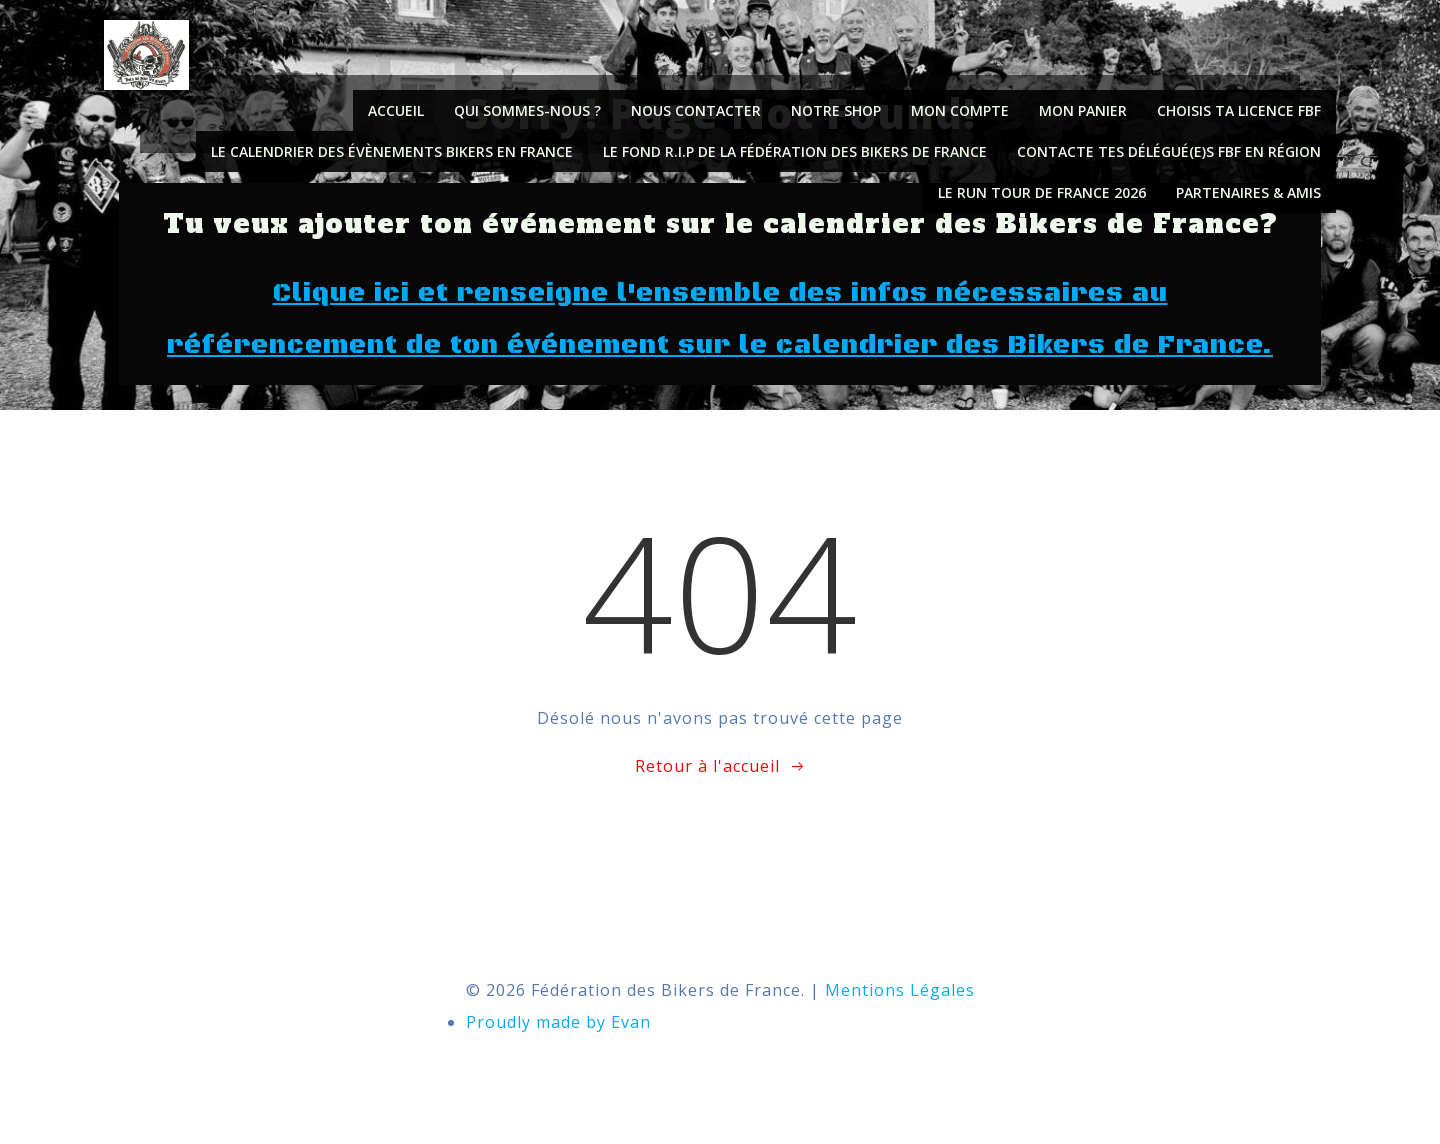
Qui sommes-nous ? (527, 110)
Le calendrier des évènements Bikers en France (392, 151)
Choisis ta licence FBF (1239, 110)
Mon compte (960, 110)
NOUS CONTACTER (696, 110)
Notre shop (836, 110)
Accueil (396, 110)
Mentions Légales (900, 990)
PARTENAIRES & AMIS (1248, 192)
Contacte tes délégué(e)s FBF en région (1169, 151)
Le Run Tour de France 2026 (1042, 192)
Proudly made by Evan (558, 1022)
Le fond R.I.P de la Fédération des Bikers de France (795, 151)
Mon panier (1083, 110)
